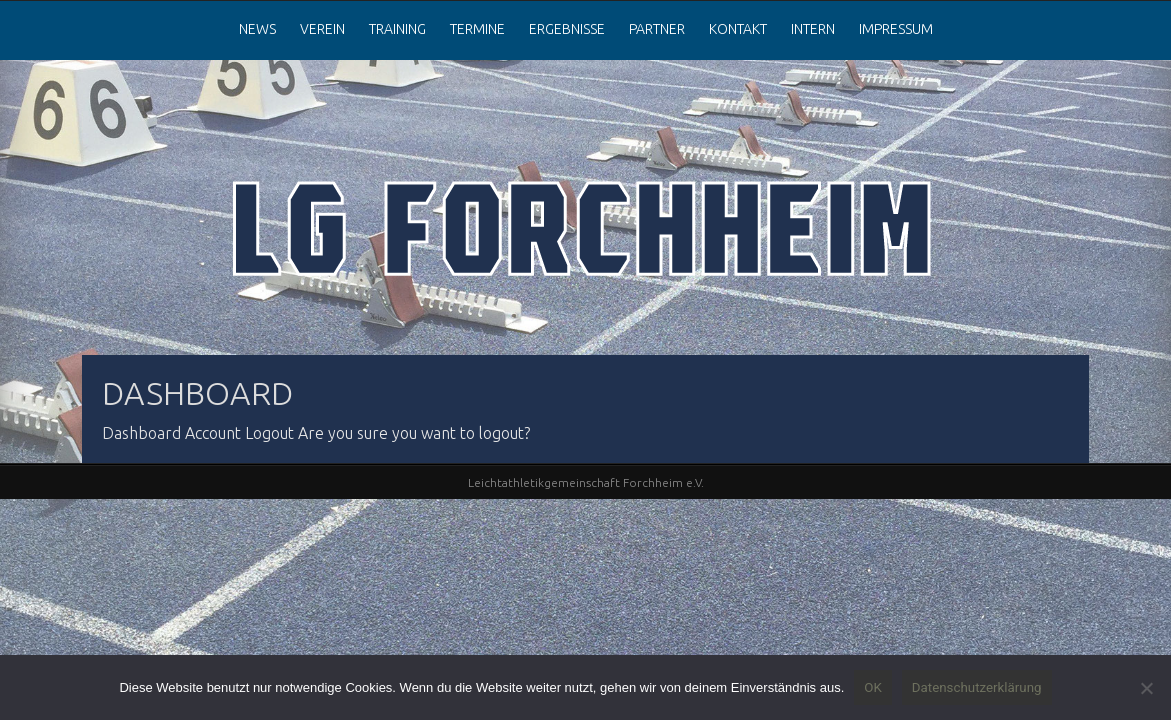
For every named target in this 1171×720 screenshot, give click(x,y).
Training (397, 29)
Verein (322, 29)
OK (873, 687)
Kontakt (738, 29)
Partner (657, 29)
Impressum (896, 29)
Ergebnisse (567, 29)
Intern (813, 29)
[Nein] (1146, 688)
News (257, 29)
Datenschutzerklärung (977, 687)
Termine (477, 29)
